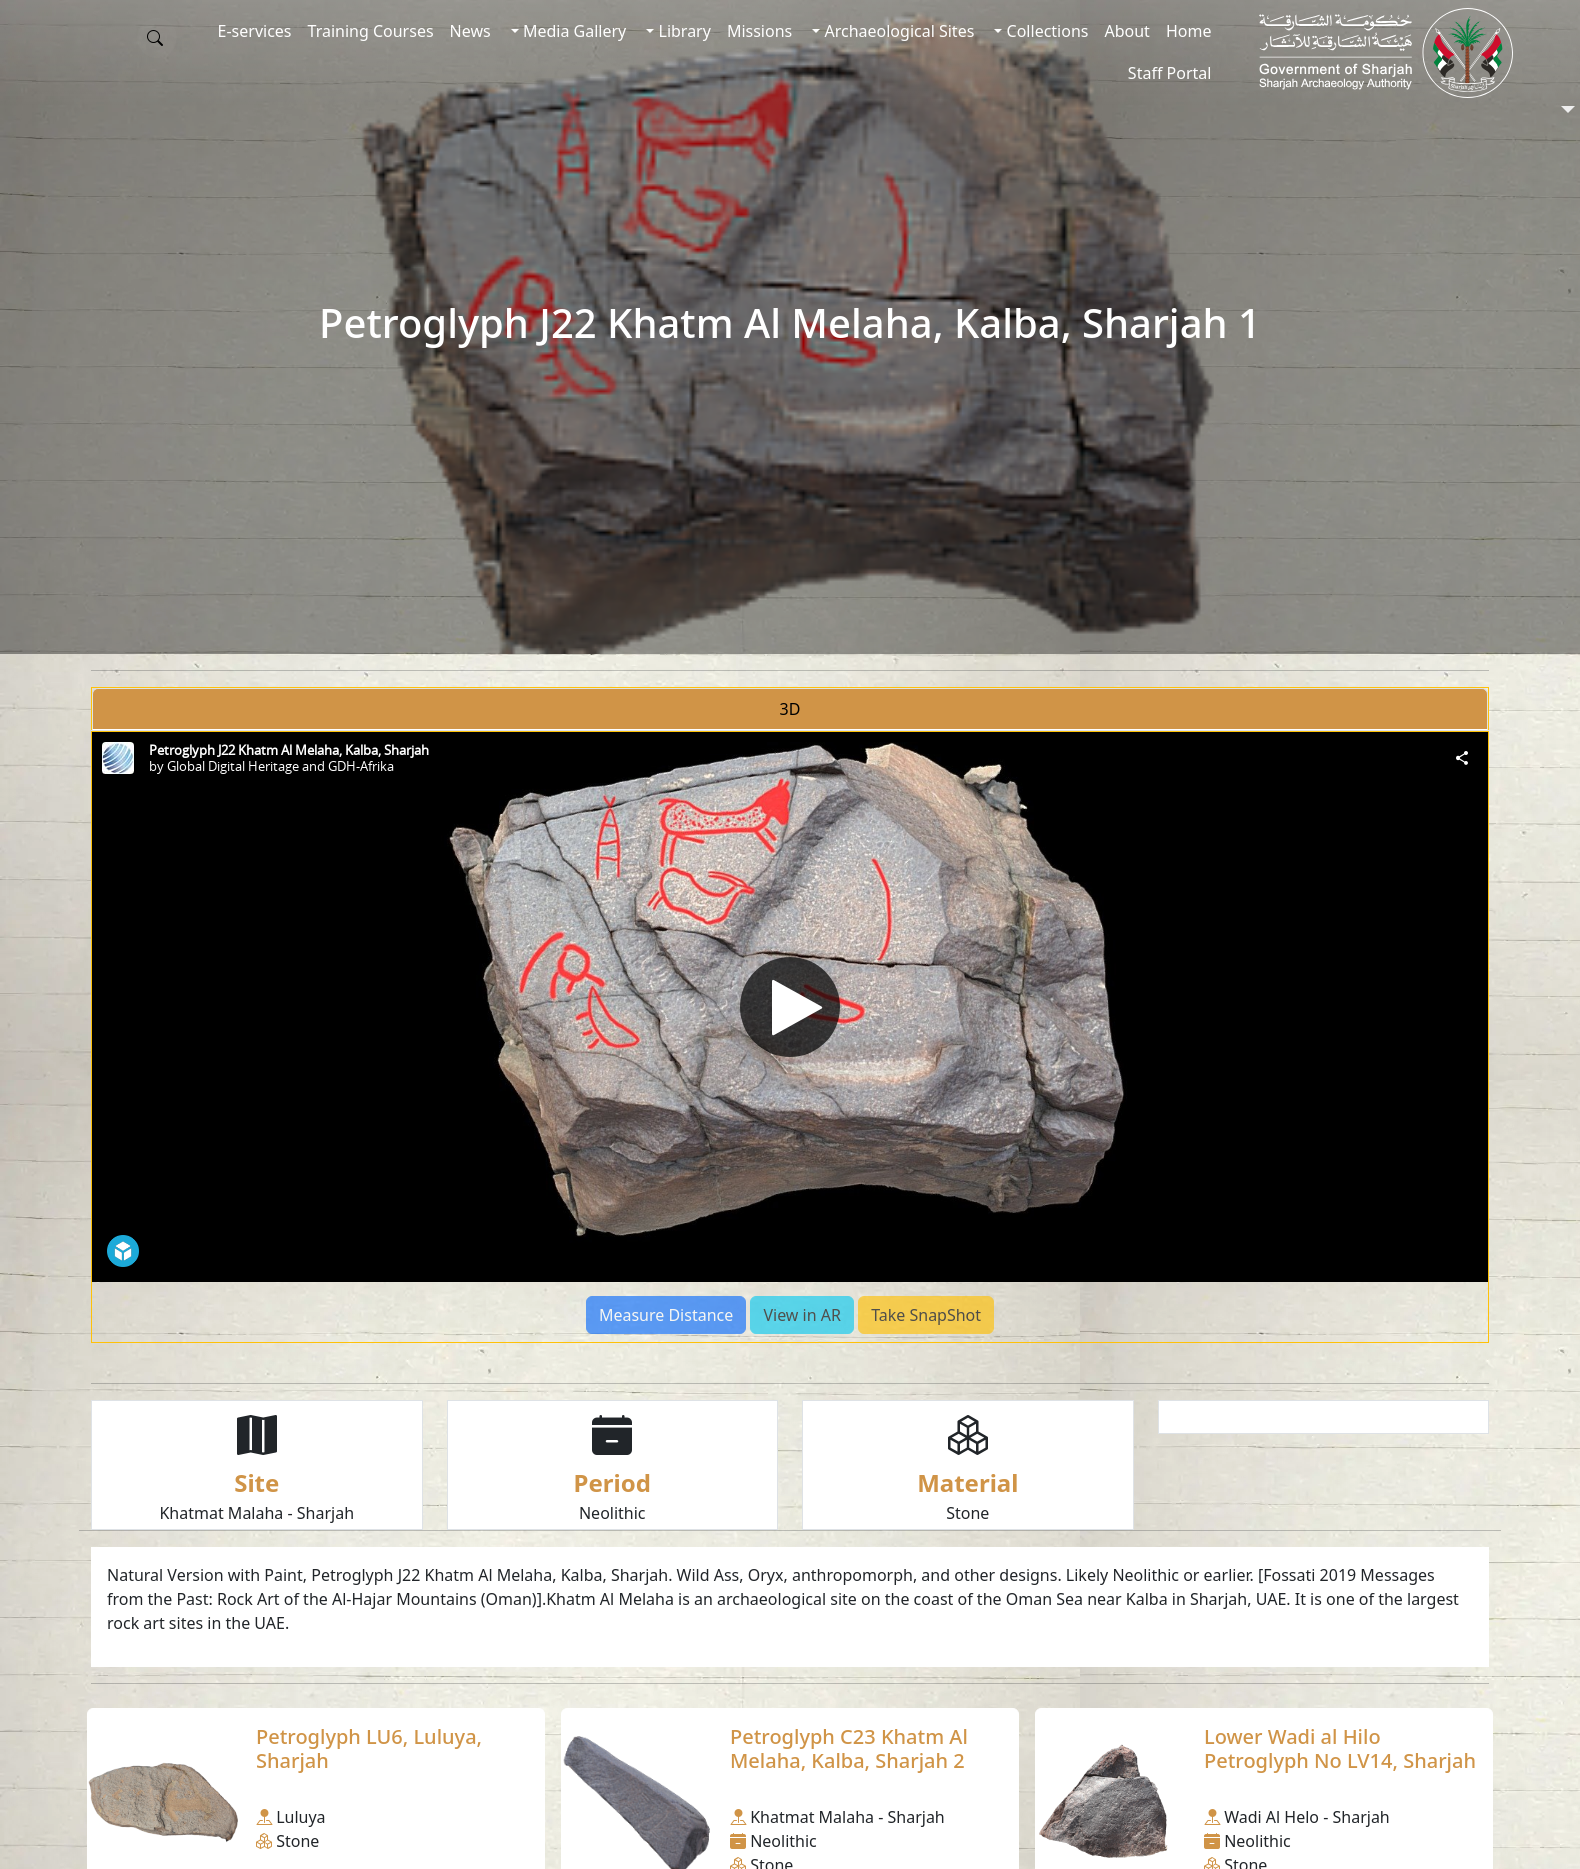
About (1126, 31)
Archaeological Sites (897, 31)
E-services (255, 31)
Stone (967, 1513)
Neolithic (612, 1513)
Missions (759, 31)
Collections (1045, 31)
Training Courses (371, 31)
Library (682, 31)
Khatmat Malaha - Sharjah (256, 1513)
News (470, 31)
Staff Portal (1170, 73)
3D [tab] (790, 709)
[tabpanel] (790, 1037)
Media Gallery (572, 31)
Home (1189, 31)
